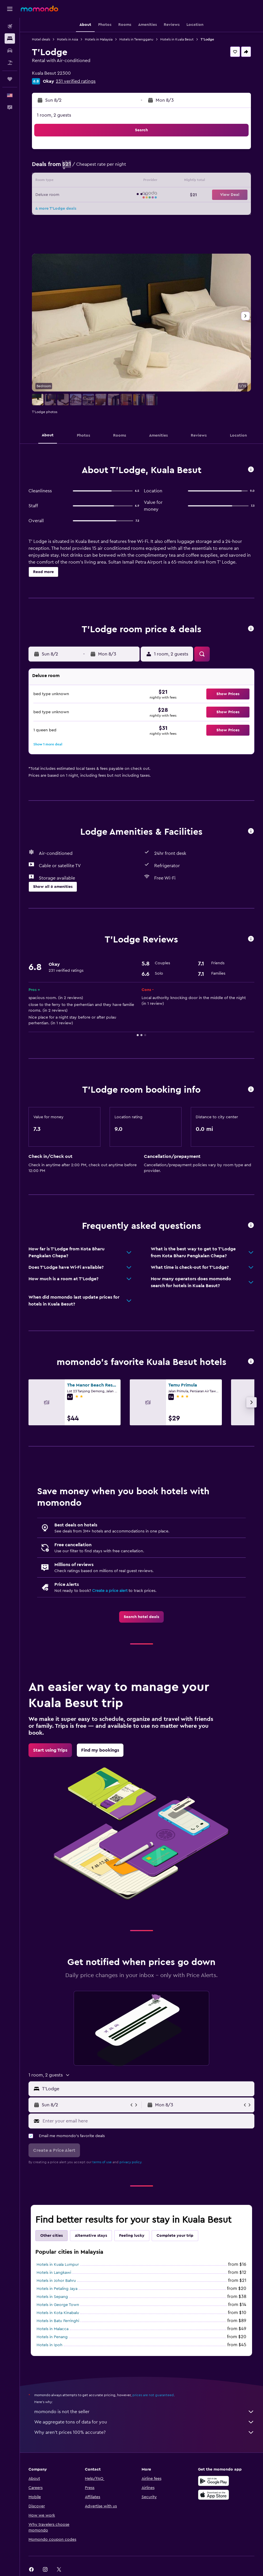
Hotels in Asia (67, 39)
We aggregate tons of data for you (144, 2422)
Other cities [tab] (51, 2236)
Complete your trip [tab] (175, 2236)
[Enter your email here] (147, 2121)
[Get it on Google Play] (213, 2481)
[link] (141, 1617)
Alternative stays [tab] (91, 2236)
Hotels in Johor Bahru (56, 2281)
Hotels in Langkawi (54, 2273)
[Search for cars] (9, 50)
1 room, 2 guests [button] (54, 115)
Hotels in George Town (58, 2305)
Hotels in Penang (52, 2337)
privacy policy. (130, 2162)
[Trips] (9, 79)
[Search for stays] (9, 38)
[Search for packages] (9, 62)
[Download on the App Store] (213, 2495)
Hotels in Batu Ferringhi (58, 2321)
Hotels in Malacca (52, 2329)
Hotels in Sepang (52, 2297)
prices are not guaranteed (153, 2395)
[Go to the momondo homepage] (39, 8)
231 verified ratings (76, 81)
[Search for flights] (9, 26)
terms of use (102, 2162)
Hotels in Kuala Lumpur (58, 2265)
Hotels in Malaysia (99, 39)
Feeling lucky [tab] (131, 2236)
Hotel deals (41, 39)
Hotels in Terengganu (136, 39)
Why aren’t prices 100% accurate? (144, 2432)
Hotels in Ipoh (49, 2345)
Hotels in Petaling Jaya (57, 2289)
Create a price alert (109, 1591)
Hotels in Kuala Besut (177, 39)
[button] (9, 9)
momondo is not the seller (144, 2411)
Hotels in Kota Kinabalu (58, 2313)
